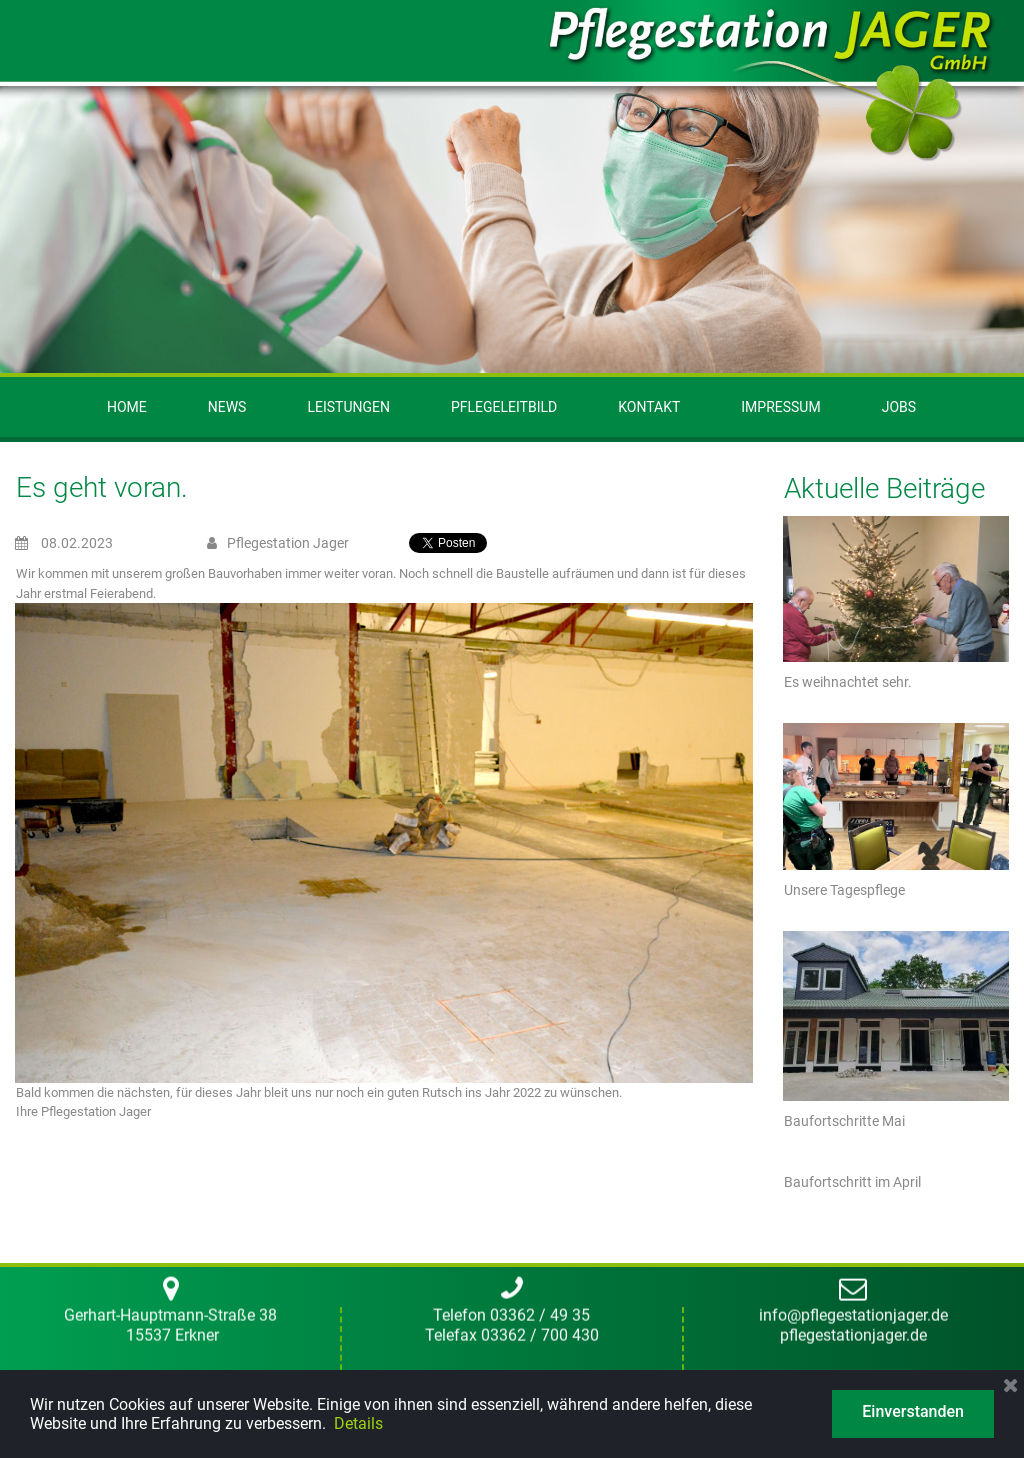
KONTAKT (649, 407)
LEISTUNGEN (348, 407)
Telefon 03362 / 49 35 (511, 699)
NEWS (227, 407)
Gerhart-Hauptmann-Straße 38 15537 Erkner (170, 709)
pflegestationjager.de (853, 718)
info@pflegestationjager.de (853, 699)
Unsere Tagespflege (844, 890)
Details (358, 1423)
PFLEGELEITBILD (504, 407)
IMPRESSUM (780, 407)
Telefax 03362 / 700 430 (512, 718)
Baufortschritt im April (852, 1182)
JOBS (899, 407)
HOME (127, 407)
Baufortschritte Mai (844, 1121)
